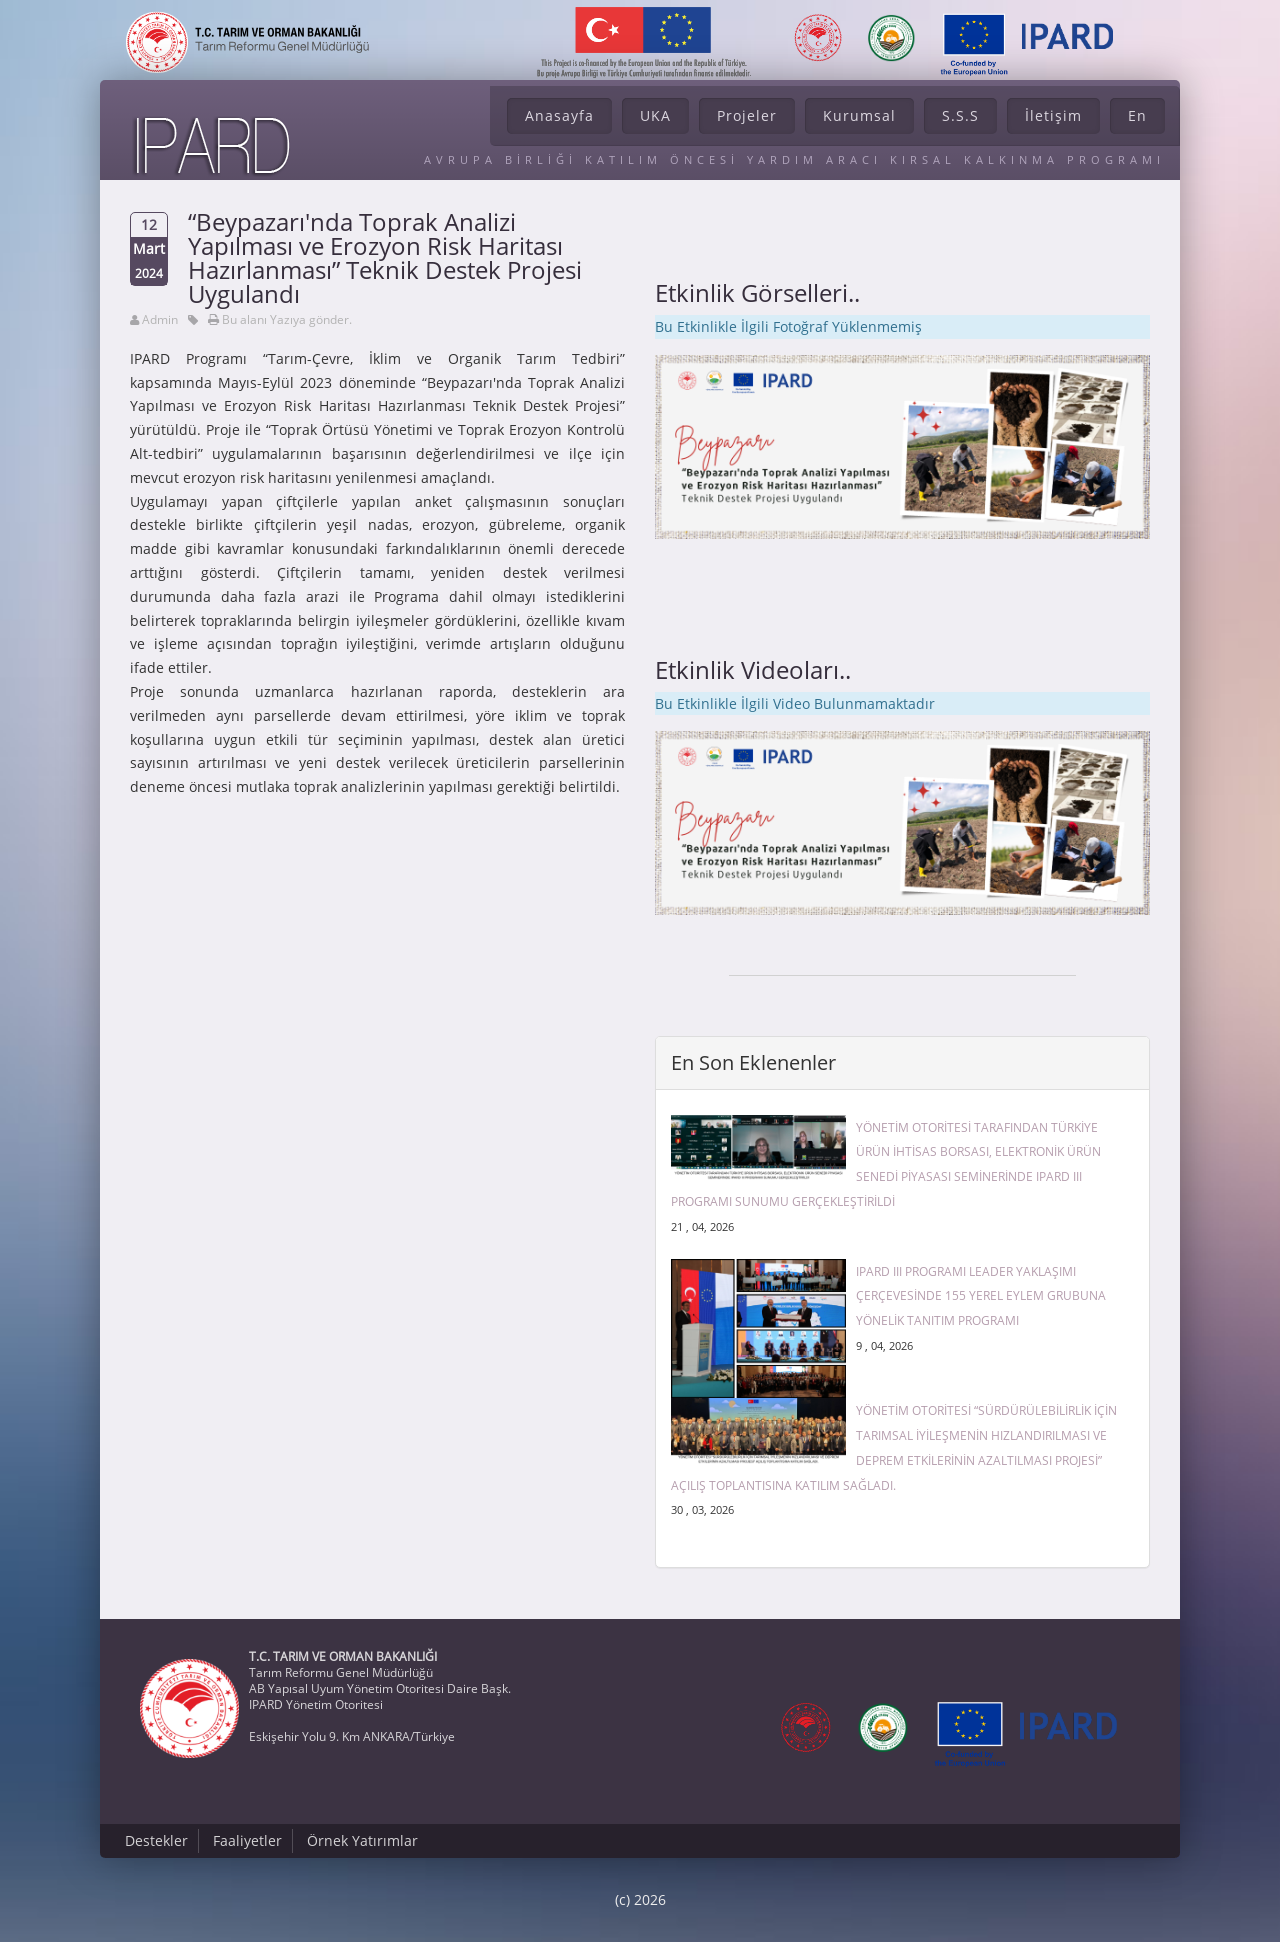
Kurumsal (859, 115)
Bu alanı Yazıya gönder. (287, 319)
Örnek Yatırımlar (362, 1840)
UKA (655, 115)
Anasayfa (559, 115)
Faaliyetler (247, 1840)
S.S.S (960, 115)
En (1137, 115)
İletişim (1053, 115)
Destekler (156, 1840)
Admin (160, 319)
